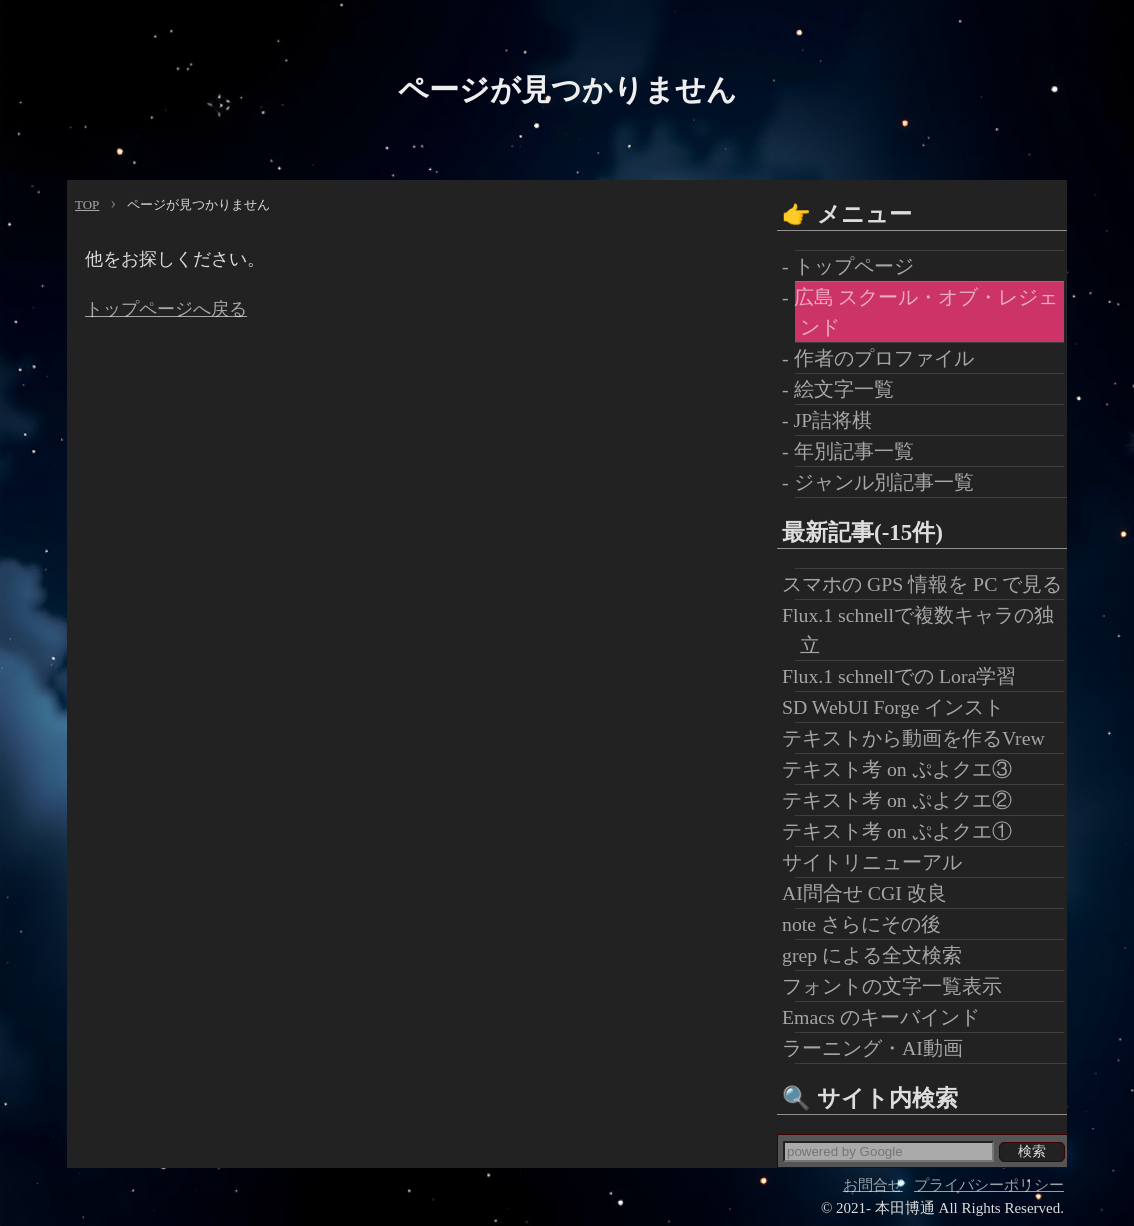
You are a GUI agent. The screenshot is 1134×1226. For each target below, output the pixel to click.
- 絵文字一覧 (844, 389)
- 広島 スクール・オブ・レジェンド (926, 312)
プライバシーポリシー (989, 1185)
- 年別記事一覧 (854, 451)
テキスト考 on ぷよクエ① (903, 831)
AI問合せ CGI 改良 (871, 893)
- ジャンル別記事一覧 (884, 482)
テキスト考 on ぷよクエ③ (903, 769)
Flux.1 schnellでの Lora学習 (905, 676)
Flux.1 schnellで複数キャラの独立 (924, 630)
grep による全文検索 (878, 955)
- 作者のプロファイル (884, 358)
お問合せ (873, 1185)
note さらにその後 (868, 924)
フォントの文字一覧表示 (898, 986)
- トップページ (854, 266)
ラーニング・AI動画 (879, 1048)
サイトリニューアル (878, 862)
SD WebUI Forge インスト (899, 707)
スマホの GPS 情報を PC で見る (928, 584)
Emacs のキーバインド (887, 1017)
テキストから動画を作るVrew (920, 738)
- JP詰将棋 (833, 420)
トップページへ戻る (166, 309)
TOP (87, 204)
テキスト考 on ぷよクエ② (903, 800)
